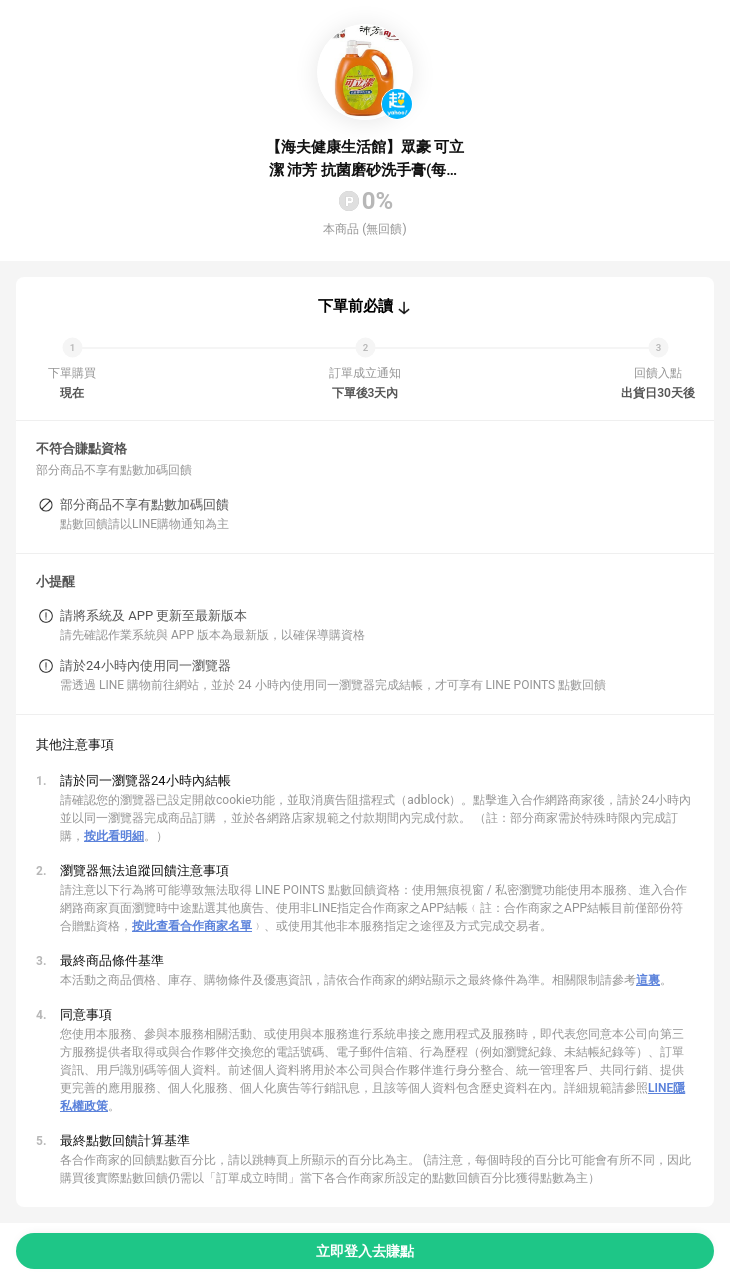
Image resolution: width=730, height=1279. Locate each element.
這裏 (648, 980)
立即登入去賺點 (365, 1251)
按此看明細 (114, 836)
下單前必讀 (355, 306)
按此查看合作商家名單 (192, 926)
